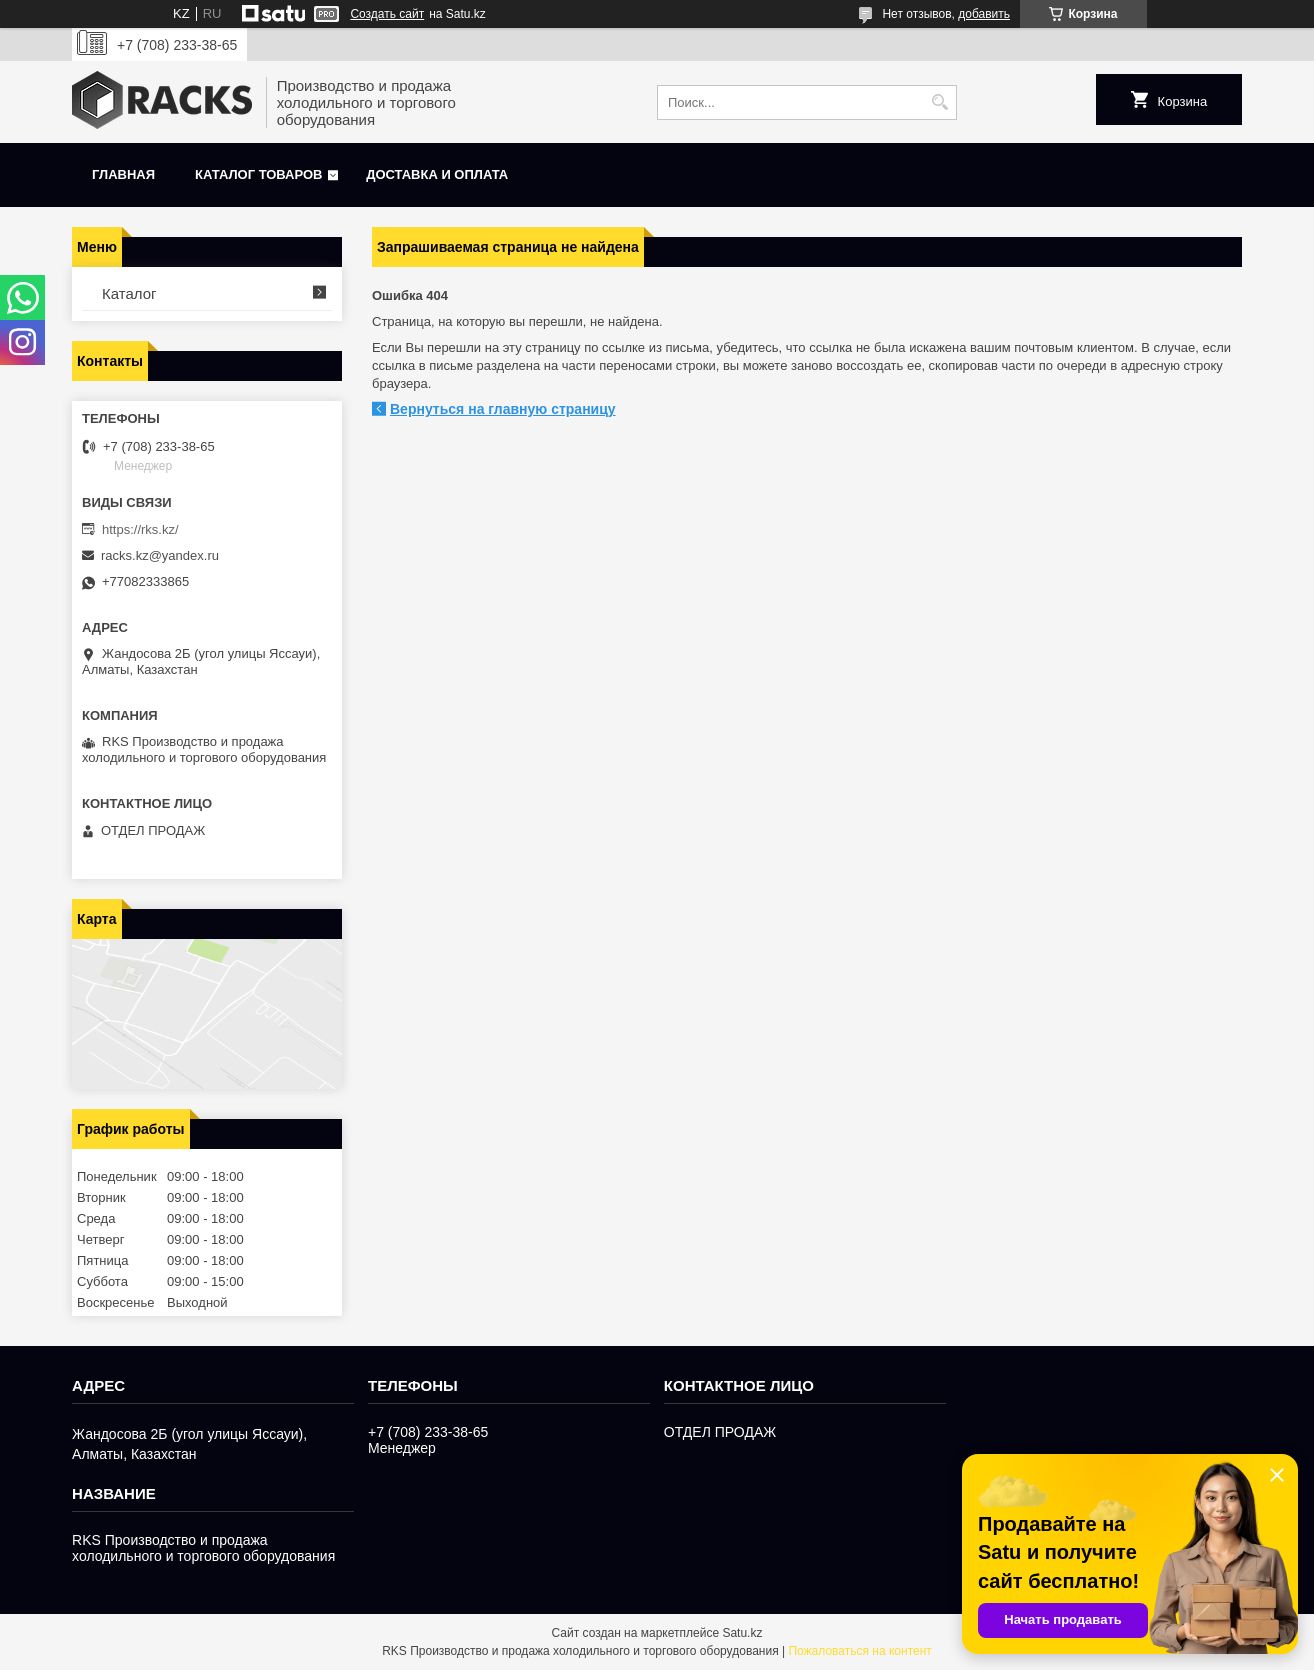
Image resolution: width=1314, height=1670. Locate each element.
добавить (984, 14)
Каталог (129, 293)
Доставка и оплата (437, 174)
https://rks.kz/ (140, 529)
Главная (123, 174)
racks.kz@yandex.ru (160, 555)
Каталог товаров (258, 174)
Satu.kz (742, 1633)
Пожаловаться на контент (859, 1651)
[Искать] (939, 102)
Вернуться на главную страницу (503, 409)
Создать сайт (387, 14)
